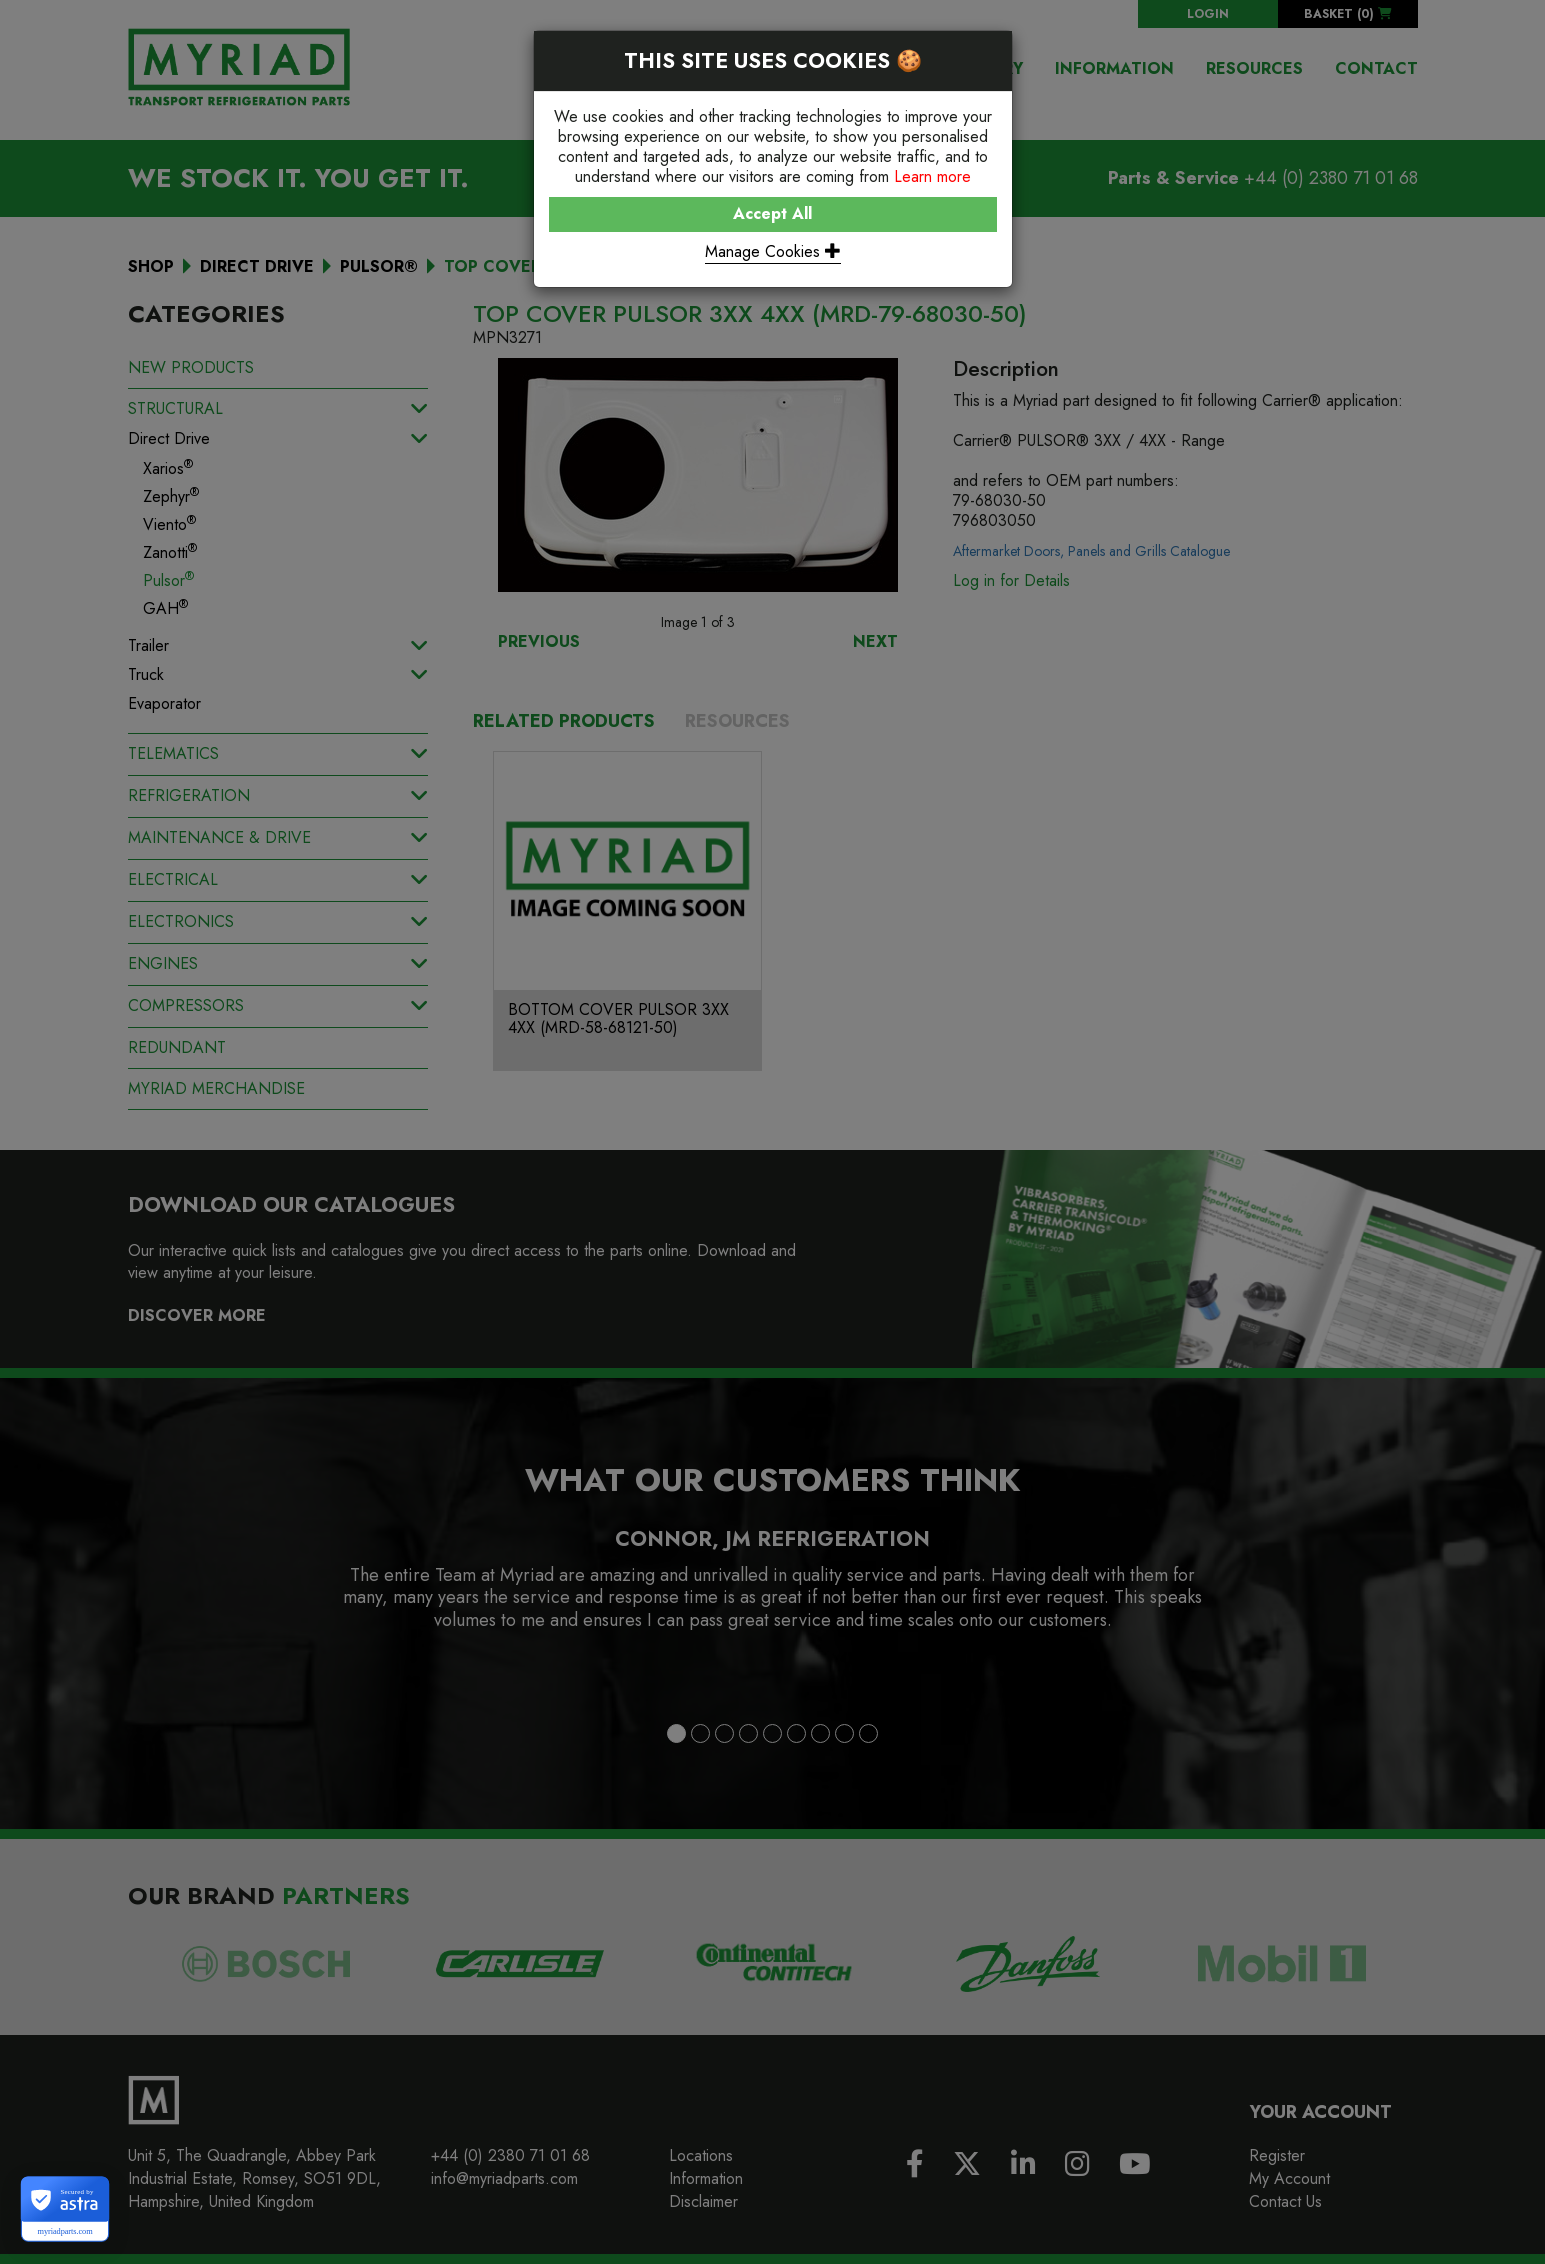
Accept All (772, 213)
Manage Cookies (773, 251)
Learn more (932, 176)
